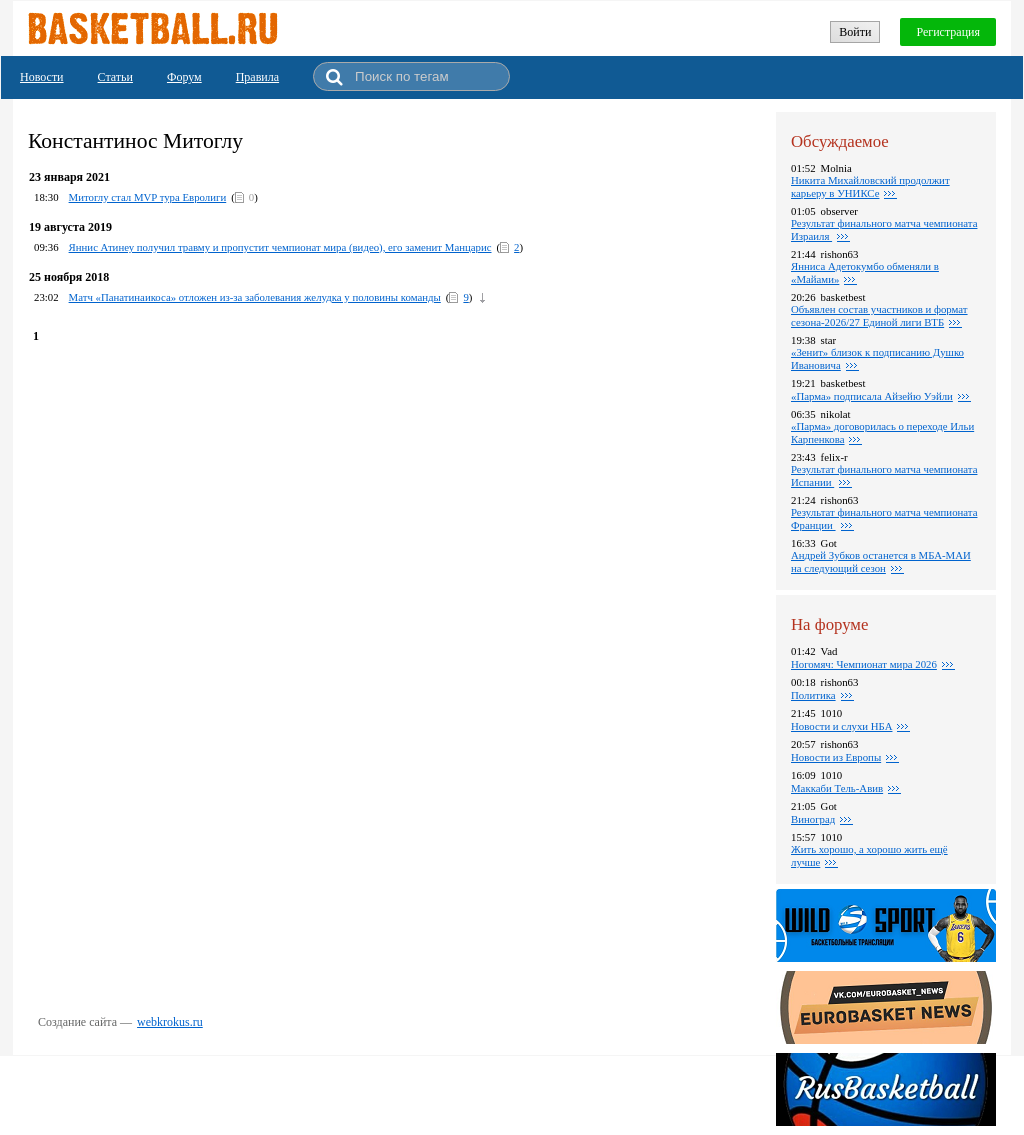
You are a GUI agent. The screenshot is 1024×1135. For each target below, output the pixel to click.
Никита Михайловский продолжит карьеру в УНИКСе (870, 186)
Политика (813, 695)
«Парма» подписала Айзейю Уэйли (872, 396)
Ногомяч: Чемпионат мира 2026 (864, 664)
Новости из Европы (836, 757)
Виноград (813, 819)
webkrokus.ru (170, 1022)
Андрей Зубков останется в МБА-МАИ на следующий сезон (881, 561)
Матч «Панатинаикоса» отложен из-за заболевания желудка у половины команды (255, 297)
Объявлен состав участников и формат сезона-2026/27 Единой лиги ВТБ (879, 315)
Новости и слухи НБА (841, 726)
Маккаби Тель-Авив (837, 788)
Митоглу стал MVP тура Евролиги (148, 197)
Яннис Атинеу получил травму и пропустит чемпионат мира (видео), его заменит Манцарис (280, 247)
